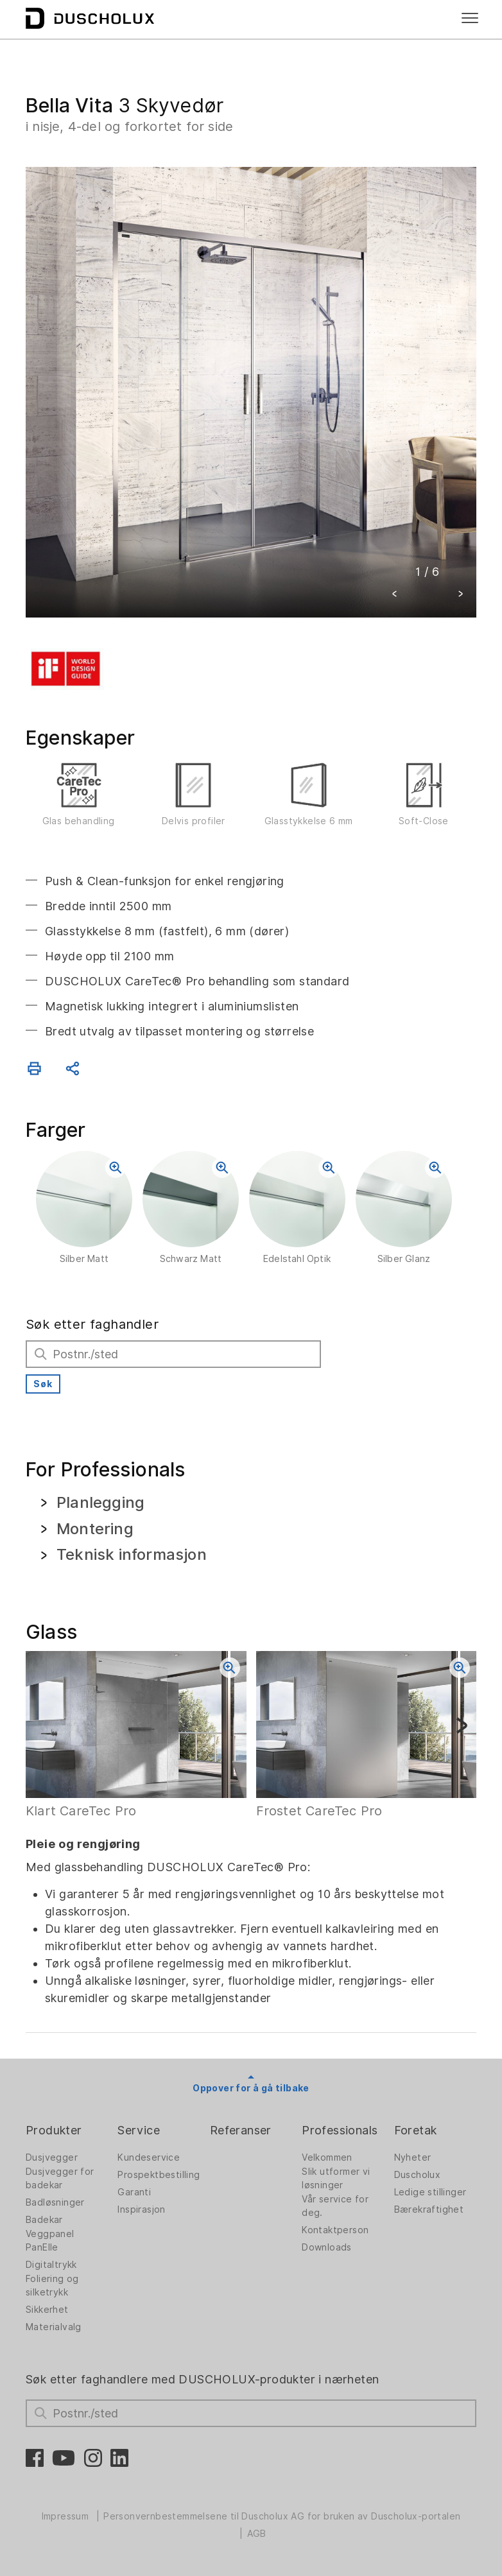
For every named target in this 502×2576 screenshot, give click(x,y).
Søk (43, 1384)
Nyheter (412, 2157)
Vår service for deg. (335, 2206)
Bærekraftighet (429, 2209)
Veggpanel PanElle (50, 2240)
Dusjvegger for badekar (60, 2178)
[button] (395, 595)
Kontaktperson (335, 2230)
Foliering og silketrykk (52, 2285)
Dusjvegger (52, 2157)
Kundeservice (148, 2157)
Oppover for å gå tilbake (251, 2088)
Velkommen (327, 2157)
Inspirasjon (141, 2209)
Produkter (54, 2130)
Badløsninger (55, 2202)
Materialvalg (54, 2327)
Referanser (241, 2130)
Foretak (415, 2130)
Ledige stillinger (430, 2192)
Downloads (327, 2247)
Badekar (44, 2220)
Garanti (134, 2192)
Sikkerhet (47, 2309)
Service (138, 2130)
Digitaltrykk (51, 2265)
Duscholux (417, 2175)
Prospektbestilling (158, 2175)
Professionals (339, 2130)
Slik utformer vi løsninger (336, 2178)
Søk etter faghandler (92, 1324)
